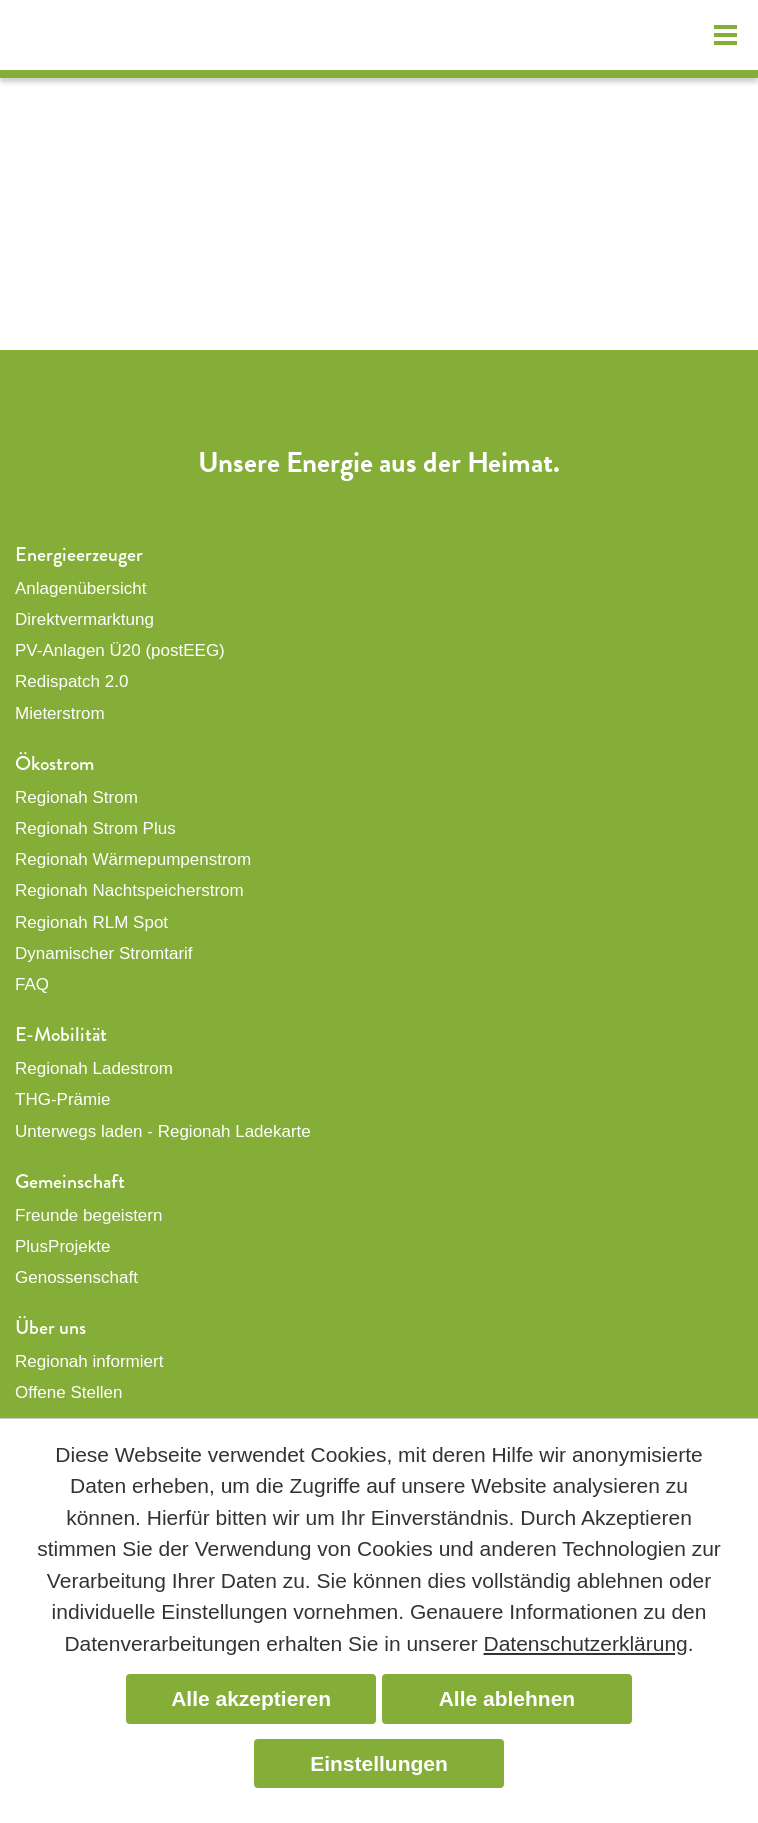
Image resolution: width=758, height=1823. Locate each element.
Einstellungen (379, 1763)
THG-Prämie (62, 1099)
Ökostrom (54, 763)
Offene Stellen (68, 1392)
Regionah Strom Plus (95, 828)
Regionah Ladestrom (94, 1068)
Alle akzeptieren (251, 1698)
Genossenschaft (76, 1277)
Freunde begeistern (88, 1215)
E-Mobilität (61, 1034)
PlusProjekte (62, 1246)
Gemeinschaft (70, 1181)
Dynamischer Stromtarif (104, 953)
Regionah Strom (76, 797)
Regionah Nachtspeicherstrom (129, 890)
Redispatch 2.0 (71, 681)
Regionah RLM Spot (91, 922)
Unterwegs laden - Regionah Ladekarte (163, 1131)
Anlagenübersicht (80, 588)
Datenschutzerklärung (585, 1643)
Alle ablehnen (507, 1698)
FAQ (32, 984)
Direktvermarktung (84, 619)
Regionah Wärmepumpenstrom (133, 859)
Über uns (50, 1327)
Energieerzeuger (79, 554)
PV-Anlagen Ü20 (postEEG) (120, 650)
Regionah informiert (89, 1361)
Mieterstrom (60, 713)
